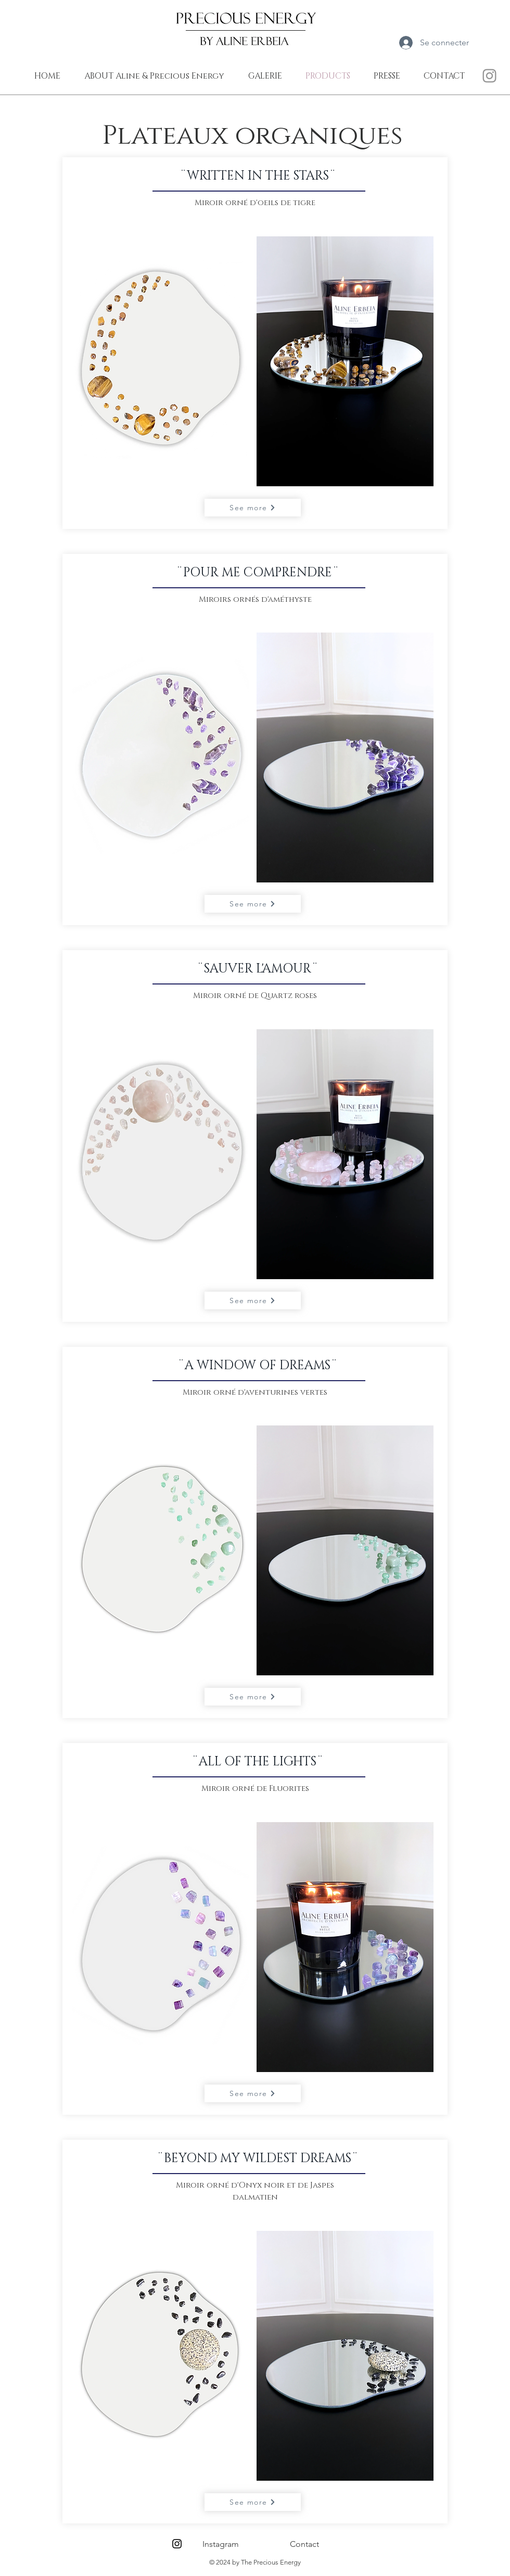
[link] (493, 41)
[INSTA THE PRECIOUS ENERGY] (489, 76)
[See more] (253, 507)
